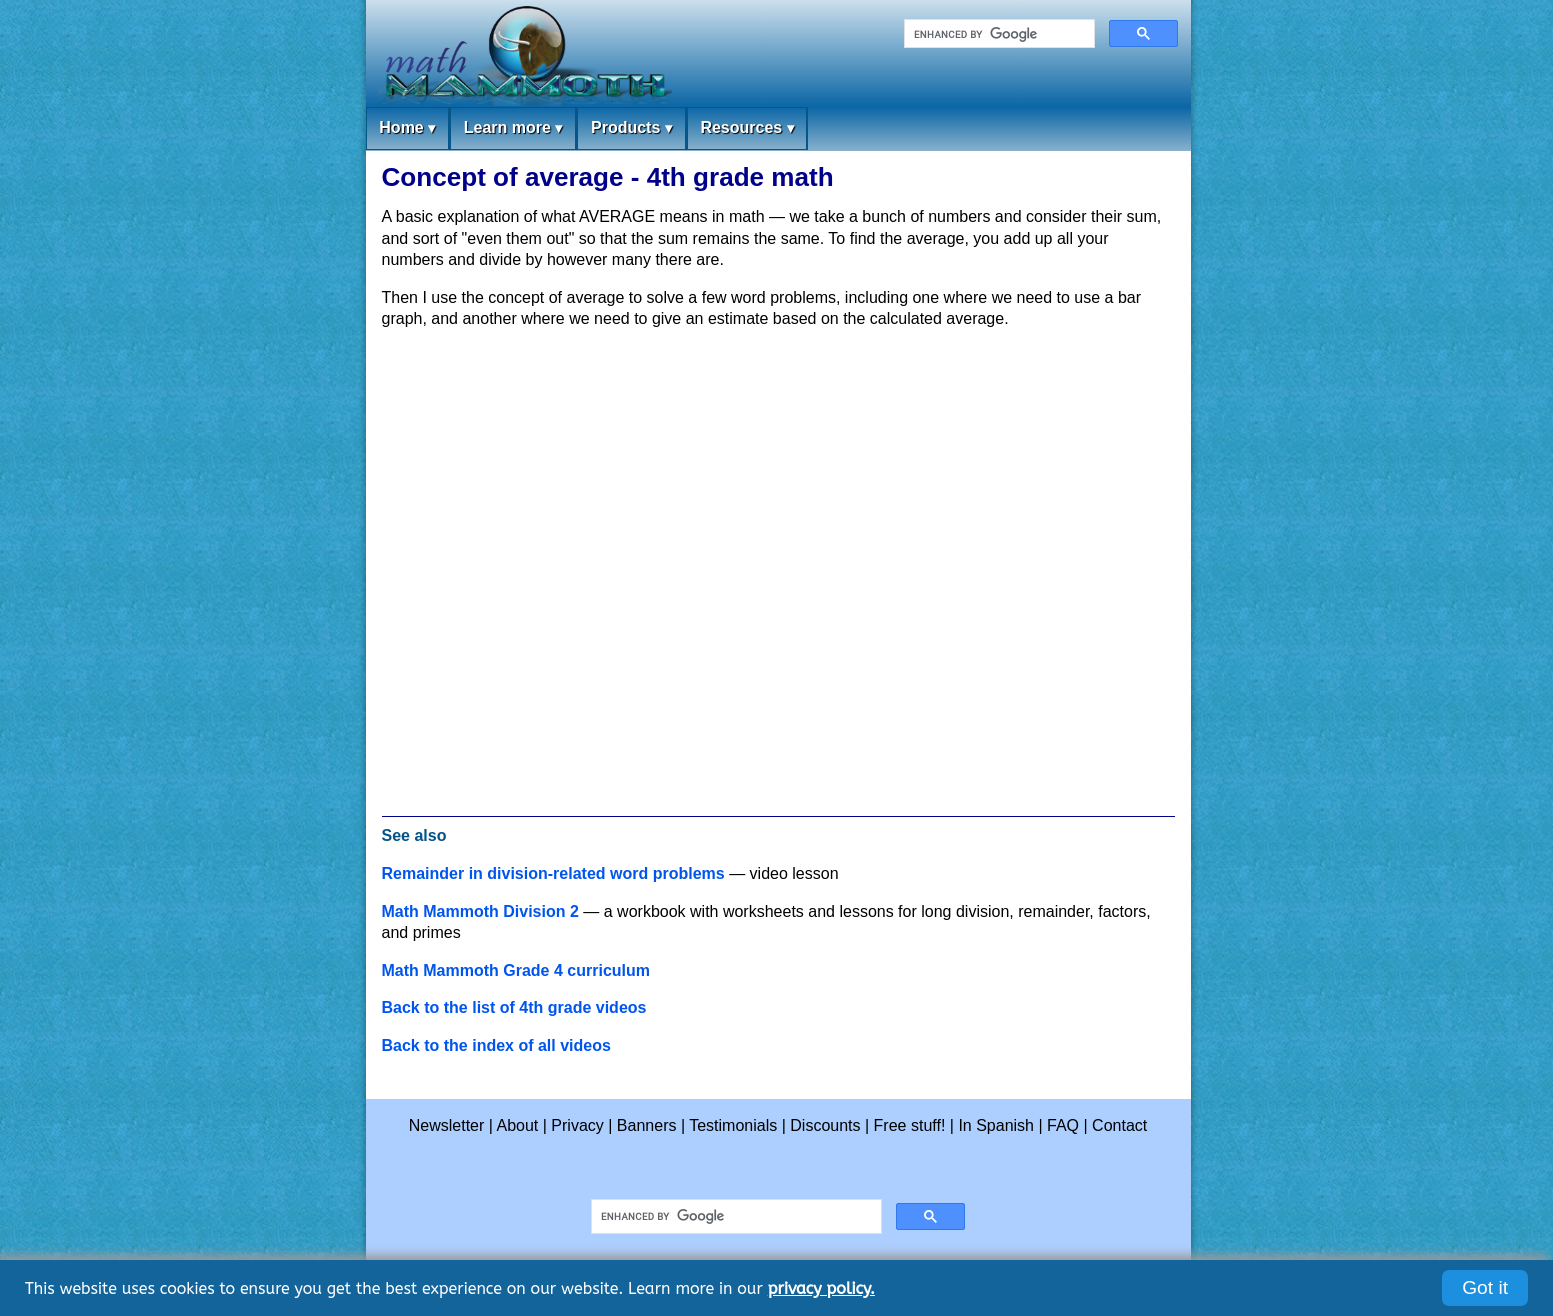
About (518, 1125)
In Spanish (996, 1125)
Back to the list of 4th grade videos (514, 1007)
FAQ (1063, 1125)
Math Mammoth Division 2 (480, 911)
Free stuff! (910, 1125)
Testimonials (733, 1125)
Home (407, 128)
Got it (1485, 1287)
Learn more (513, 128)
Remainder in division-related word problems (553, 873)
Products (631, 128)
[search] (997, 34)
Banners (647, 1125)
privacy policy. (821, 1288)
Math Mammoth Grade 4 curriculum (516, 970)
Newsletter (447, 1125)
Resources (746, 128)
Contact (1119, 1125)
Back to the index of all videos (496, 1045)
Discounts (825, 1125)
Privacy (577, 1125)
